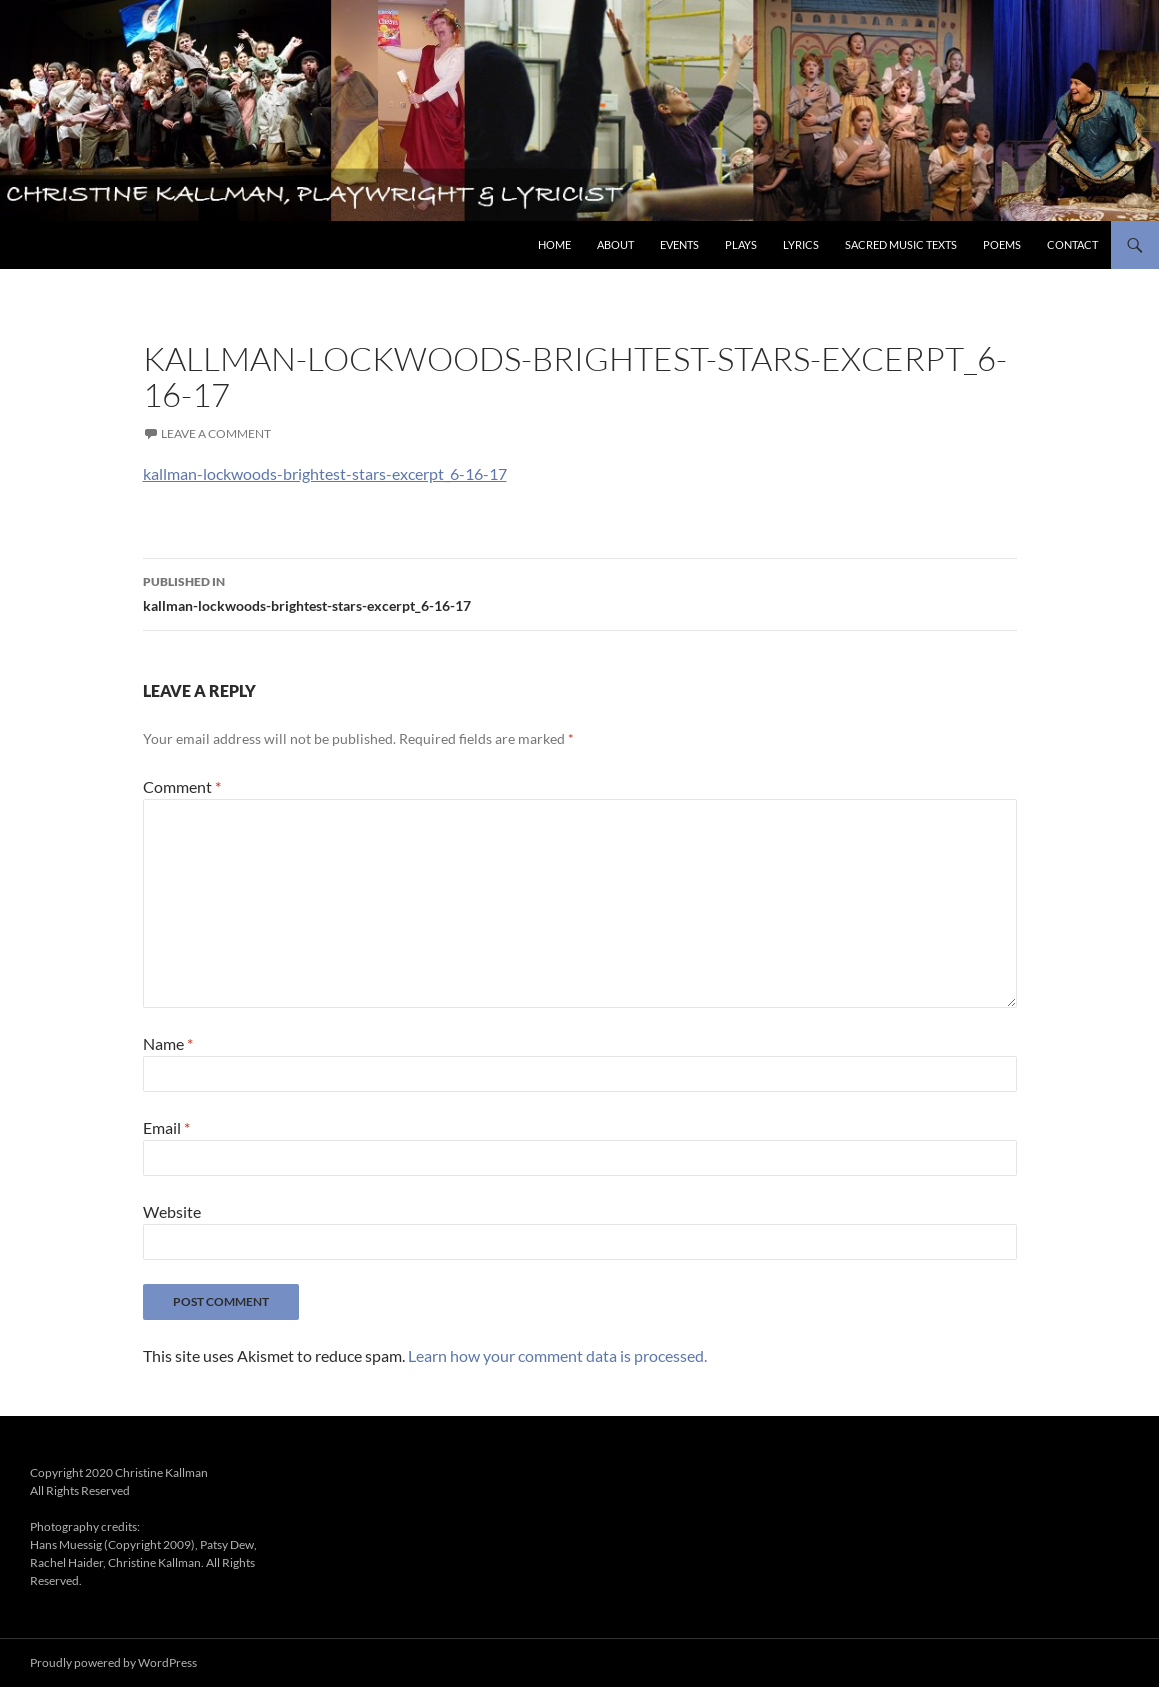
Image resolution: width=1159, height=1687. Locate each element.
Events (679, 244)
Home (554, 244)
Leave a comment (216, 433)
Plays (741, 244)
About (615, 244)
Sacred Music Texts (901, 244)
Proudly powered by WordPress (113, 1662)
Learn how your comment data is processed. (557, 1355)
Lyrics (801, 244)
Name (168, 1043)
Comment (182, 786)
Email (166, 1127)
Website (172, 1211)
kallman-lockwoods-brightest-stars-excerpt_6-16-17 (325, 473)
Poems (1002, 244)
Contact (1072, 244)
